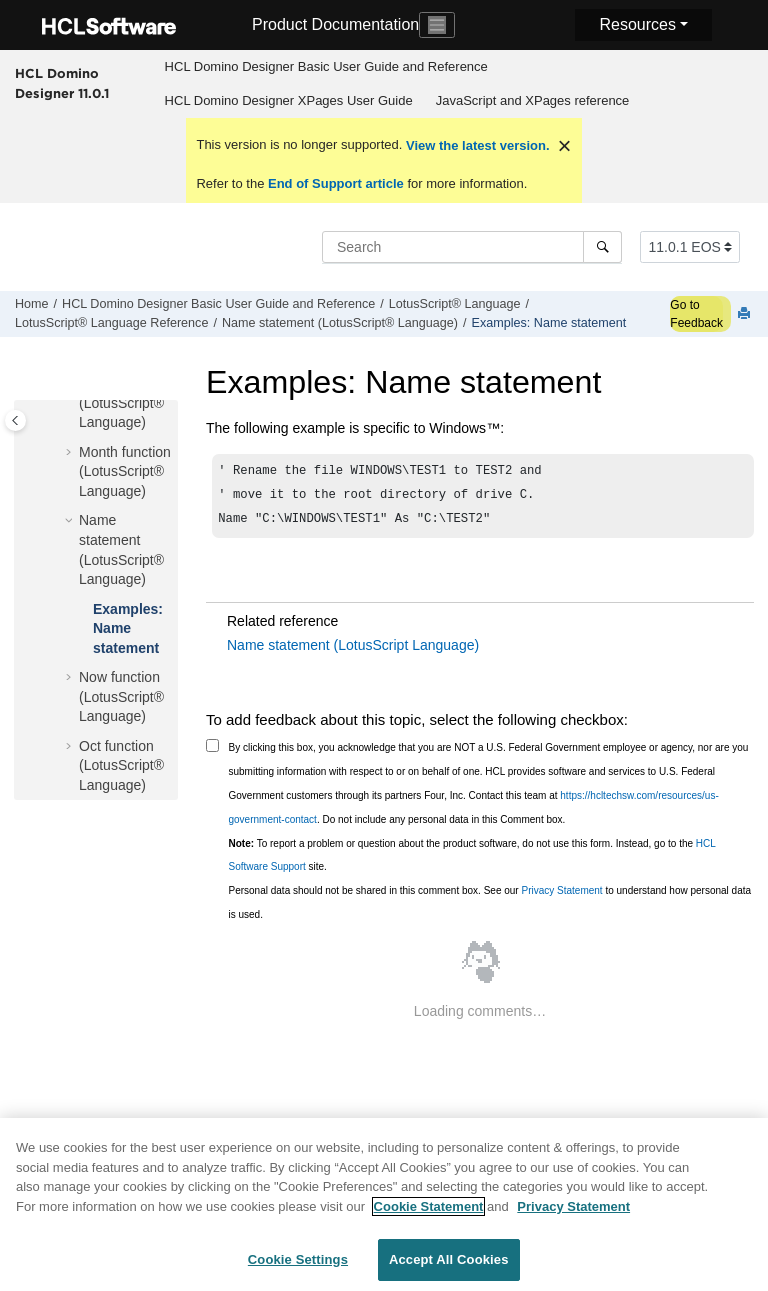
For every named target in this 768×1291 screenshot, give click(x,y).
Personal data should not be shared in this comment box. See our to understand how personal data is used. (490, 908)
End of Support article (335, 183)
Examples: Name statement (549, 323)
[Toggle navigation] (437, 25)
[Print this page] (746, 314)
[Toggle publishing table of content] (15, 420)
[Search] (602, 247)
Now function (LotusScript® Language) (121, 696)
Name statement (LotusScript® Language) (340, 323)
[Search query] (472, 247)
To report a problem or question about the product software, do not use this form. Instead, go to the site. (472, 861)
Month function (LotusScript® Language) (125, 471)
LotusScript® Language (455, 304)
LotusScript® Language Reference (111, 323)
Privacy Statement (561, 896)
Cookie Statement (429, 1216)
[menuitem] (326, 67)
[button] (71, 453)
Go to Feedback (696, 314)
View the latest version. (475, 145)
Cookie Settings (298, 1270)
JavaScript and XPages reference (533, 100)
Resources (637, 24)
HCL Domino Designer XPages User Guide (289, 100)
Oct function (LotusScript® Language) (121, 765)
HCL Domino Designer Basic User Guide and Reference (326, 66)
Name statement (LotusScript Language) (353, 651)
